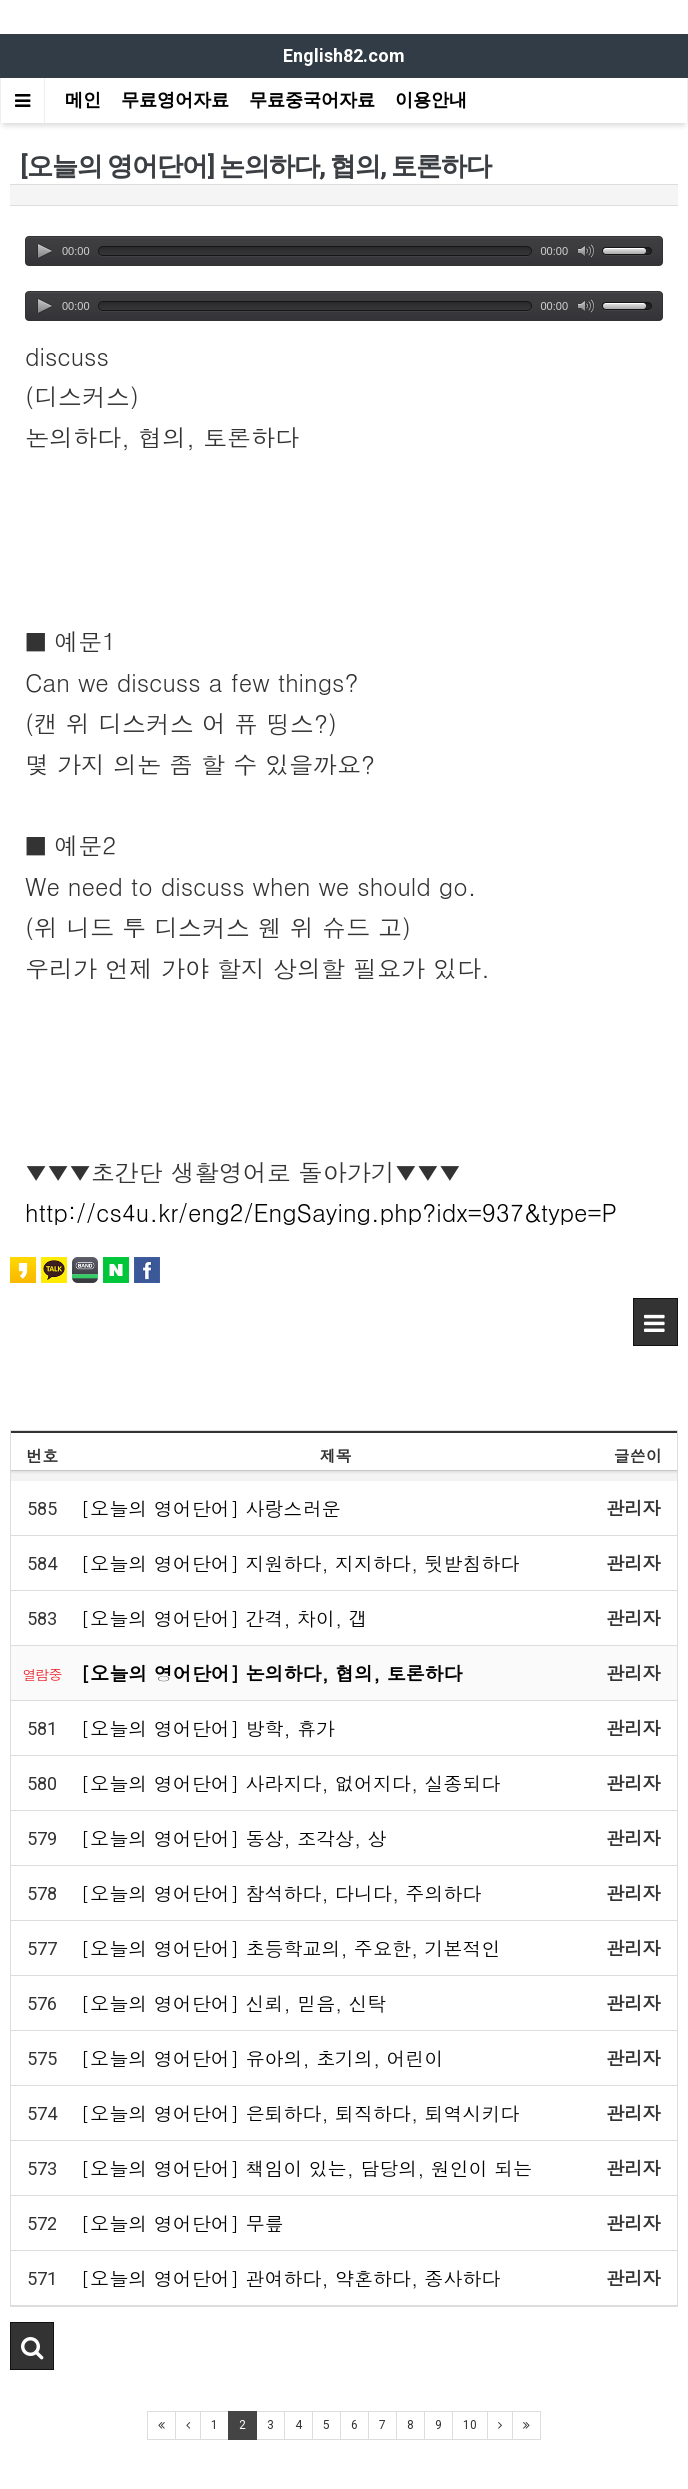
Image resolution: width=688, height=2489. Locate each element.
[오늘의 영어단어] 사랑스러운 (211, 1507)
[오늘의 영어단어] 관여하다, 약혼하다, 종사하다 (291, 2277)
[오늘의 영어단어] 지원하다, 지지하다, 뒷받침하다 (300, 1562)
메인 (83, 99)
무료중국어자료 (312, 99)
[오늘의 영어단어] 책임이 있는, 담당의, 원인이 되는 (306, 2167)
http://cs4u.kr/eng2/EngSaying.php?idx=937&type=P (321, 1212)
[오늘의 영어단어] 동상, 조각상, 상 (234, 1837)
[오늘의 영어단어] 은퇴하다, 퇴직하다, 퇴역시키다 (300, 2112)
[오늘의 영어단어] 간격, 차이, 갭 (224, 1617)
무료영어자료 (175, 99)
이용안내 (431, 99)
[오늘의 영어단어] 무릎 (182, 2222)
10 (470, 2425)
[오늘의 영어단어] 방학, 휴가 (208, 1727)
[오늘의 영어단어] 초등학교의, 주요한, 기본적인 (291, 1947)
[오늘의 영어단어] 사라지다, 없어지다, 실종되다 (291, 1782)
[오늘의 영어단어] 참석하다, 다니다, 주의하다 (281, 1892)
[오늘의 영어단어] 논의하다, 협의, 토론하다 (272, 1672)
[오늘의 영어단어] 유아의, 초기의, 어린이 (262, 2057)
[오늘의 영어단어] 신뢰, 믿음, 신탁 (234, 2002)
